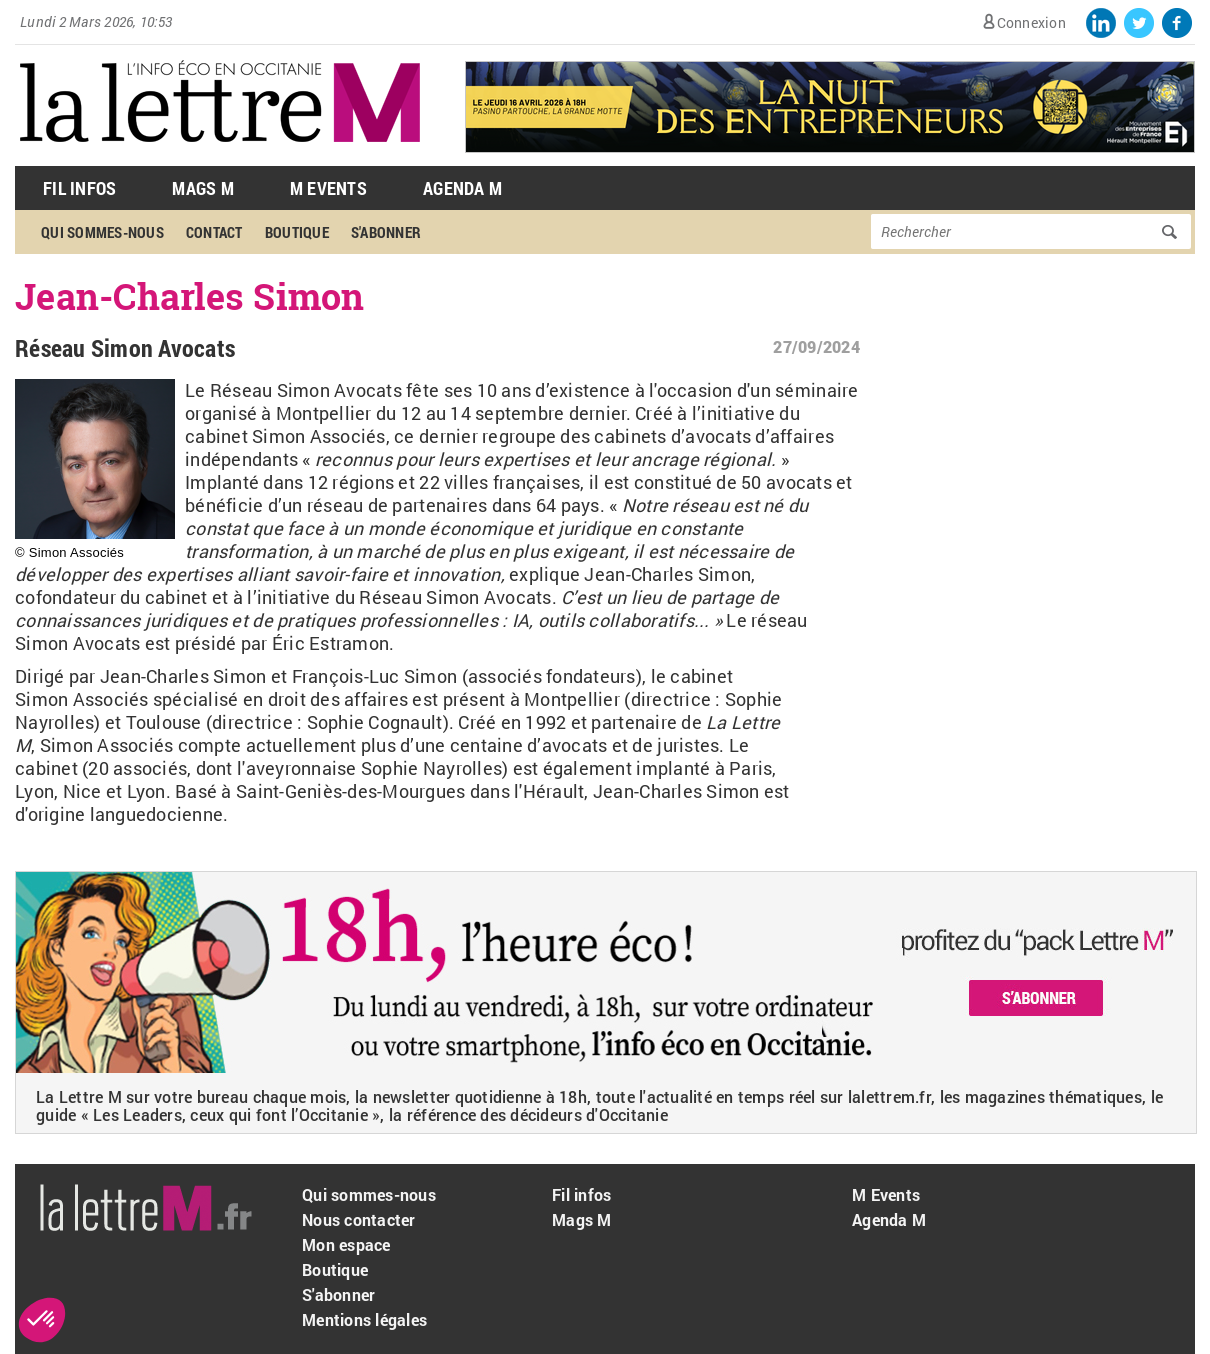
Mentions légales (364, 1319)
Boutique (297, 232)
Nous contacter (359, 1219)
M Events (328, 188)
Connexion (1031, 22)
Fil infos (581, 1194)
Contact (214, 232)
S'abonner (386, 232)
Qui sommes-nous (102, 232)
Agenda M (462, 188)
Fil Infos (79, 188)
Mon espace (346, 1244)
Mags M (203, 188)
